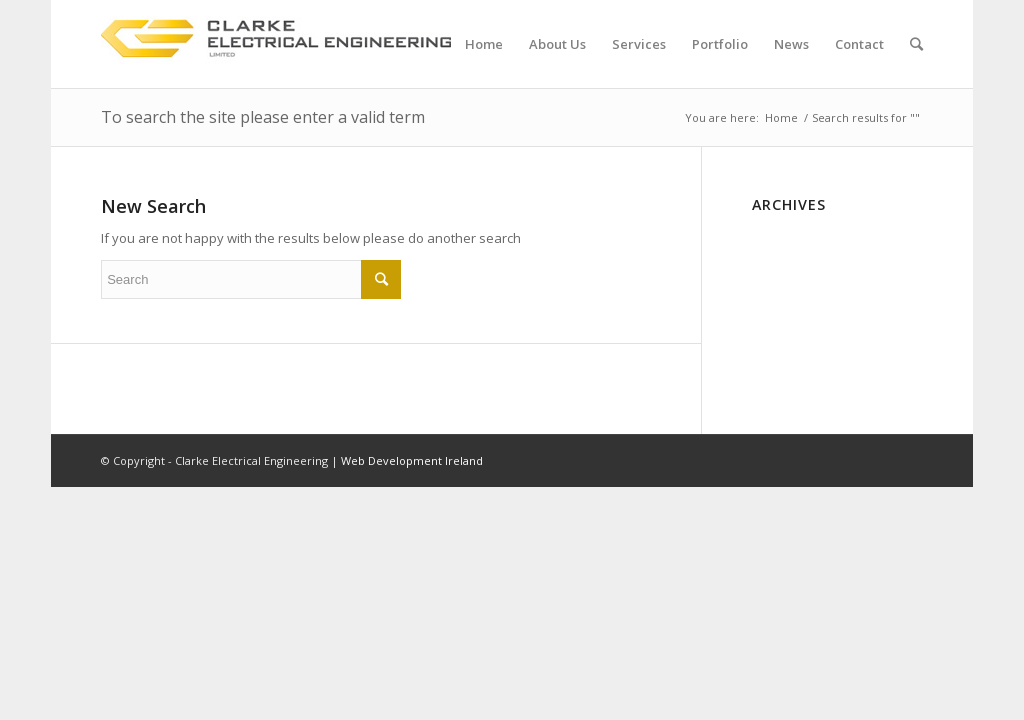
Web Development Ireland (412, 460)
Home (781, 117)
